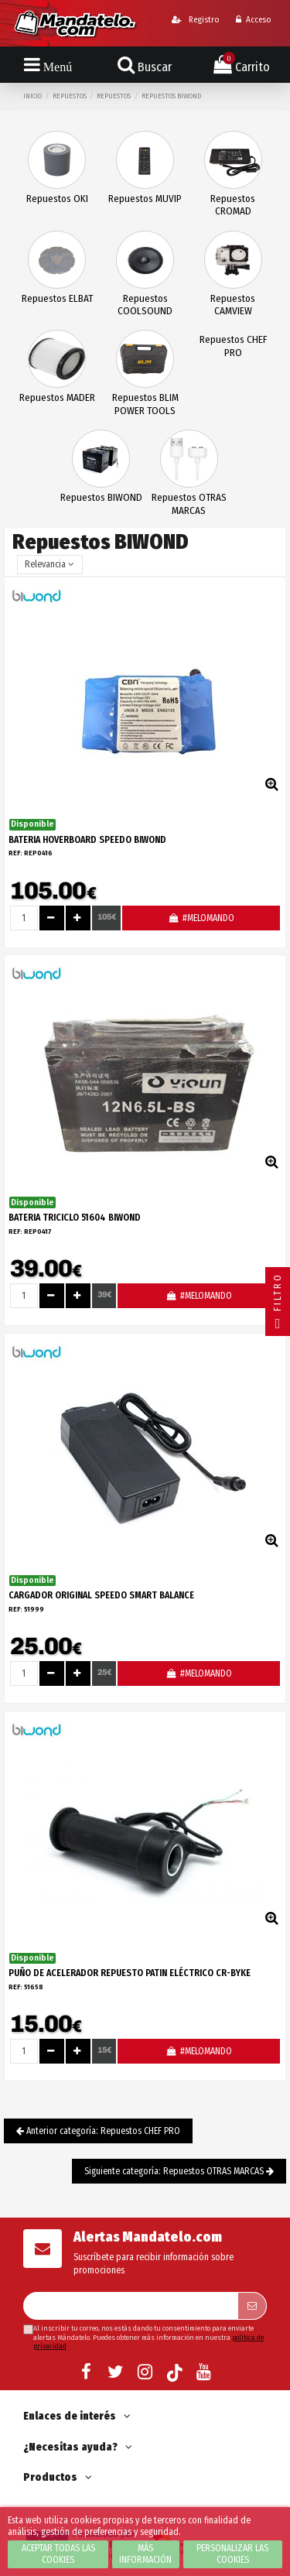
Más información (145, 2554)
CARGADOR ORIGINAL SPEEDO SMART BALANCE (101, 1595)
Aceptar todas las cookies (58, 2554)
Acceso (253, 20)
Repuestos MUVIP (145, 198)
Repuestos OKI (57, 198)
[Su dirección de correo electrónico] (130, 2306)
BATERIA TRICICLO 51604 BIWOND (75, 1217)
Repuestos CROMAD (232, 205)
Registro (195, 20)
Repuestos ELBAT (57, 298)
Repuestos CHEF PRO (233, 346)
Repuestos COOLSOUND (145, 305)
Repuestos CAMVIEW (232, 305)
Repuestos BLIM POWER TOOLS (145, 404)
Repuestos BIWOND (101, 497)
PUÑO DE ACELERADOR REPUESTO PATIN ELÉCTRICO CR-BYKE (130, 1973)
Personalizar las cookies (232, 2554)
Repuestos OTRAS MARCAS (189, 504)
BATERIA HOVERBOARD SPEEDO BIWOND (87, 839)
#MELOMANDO (201, 918)
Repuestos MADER (57, 397)
